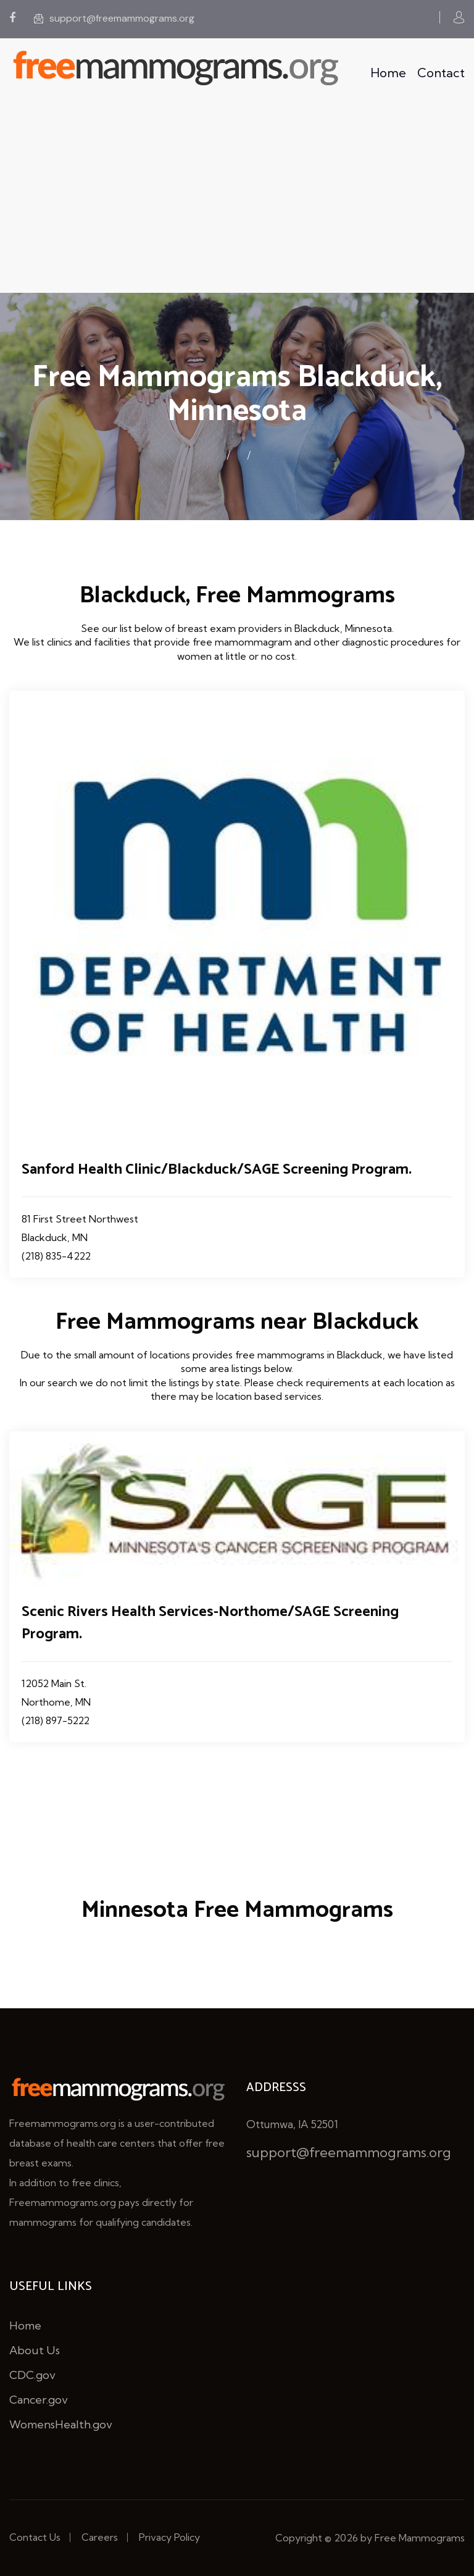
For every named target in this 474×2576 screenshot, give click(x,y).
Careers (99, 2537)
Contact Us (34, 2537)
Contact (441, 72)
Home (388, 72)
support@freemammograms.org (114, 18)
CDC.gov (32, 2375)
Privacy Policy (169, 2537)
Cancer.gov (38, 2400)
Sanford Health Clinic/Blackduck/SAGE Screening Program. (217, 1170)
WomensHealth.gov (60, 2424)
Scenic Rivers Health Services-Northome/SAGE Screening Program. (210, 1623)
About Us (34, 2350)
